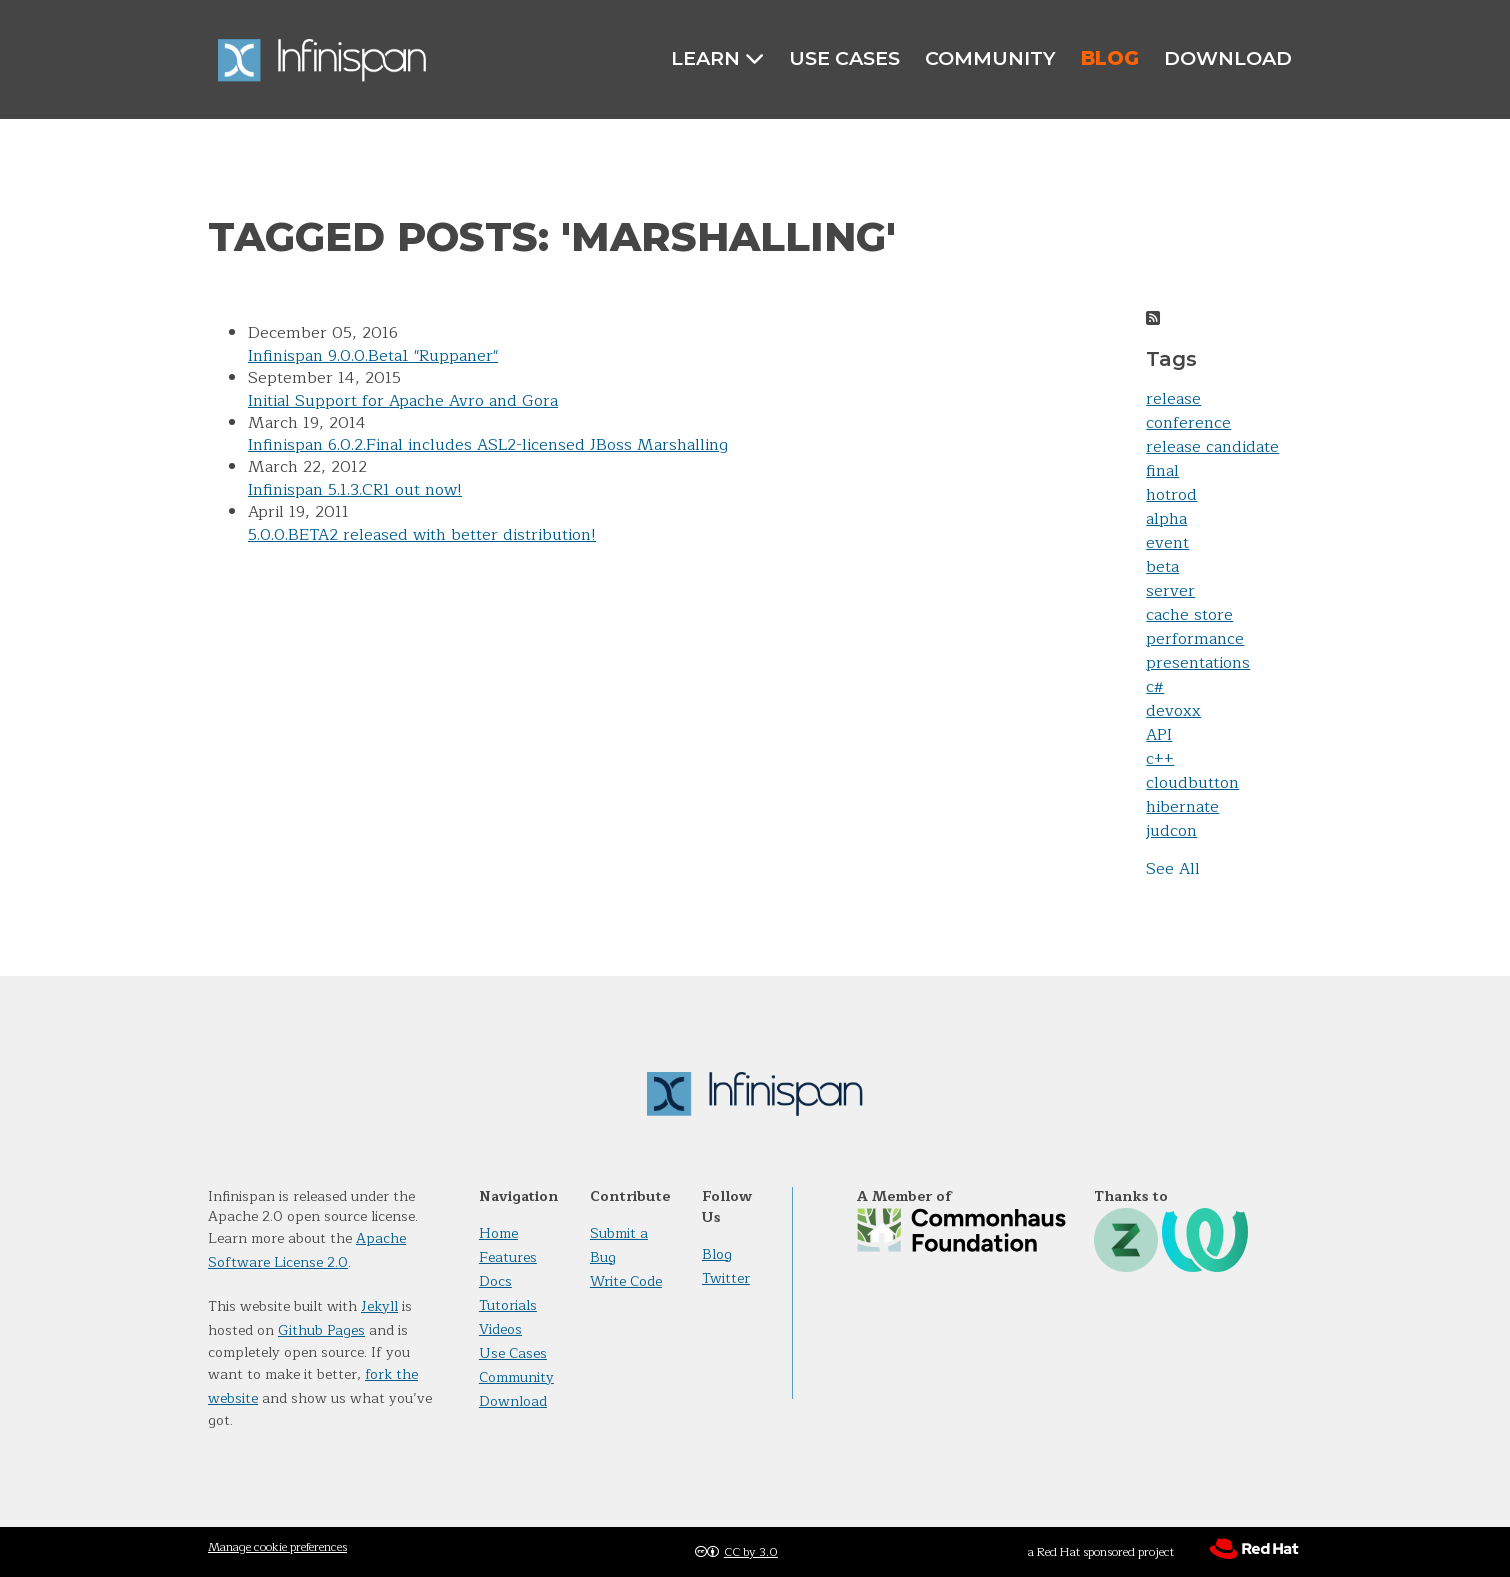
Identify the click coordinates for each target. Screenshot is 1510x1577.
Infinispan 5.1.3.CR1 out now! (355, 490)
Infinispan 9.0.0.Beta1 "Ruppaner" (373, 356)
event (1167, 543)
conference (1188, 423)
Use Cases (844, 58)
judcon (1171, 831)
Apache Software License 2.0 (307, 1250)
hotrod (1171, 495)
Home (498, 1233)
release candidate (1212, 447)
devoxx (1173, 711)
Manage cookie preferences (277, 1547)
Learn (717, 58)
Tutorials (508, 1305)
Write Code (626, 1281)
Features (508, 1257)
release (1173, 399)
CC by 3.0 (751, 1552)
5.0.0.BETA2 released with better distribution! (422, 535)
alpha (1166, 519)
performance (1195, 639)
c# (1155, 687)
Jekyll (379, 1306)
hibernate (1182, 807)
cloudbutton (1192, 783)
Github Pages (321, 1330)
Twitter (726, 1278)
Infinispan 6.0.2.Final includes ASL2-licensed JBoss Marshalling (488, 445)
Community (990, 58)
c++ (1160, 759)
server (1170, 591)
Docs (495, 1281)
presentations (1198, 663)
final (1162, 471)
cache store (1189, 615)
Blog (1110, 58)
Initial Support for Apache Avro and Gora (403, 401)
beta (1162, 567)
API (1159, 735)
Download (1228, 58)
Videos (500, 1329)
